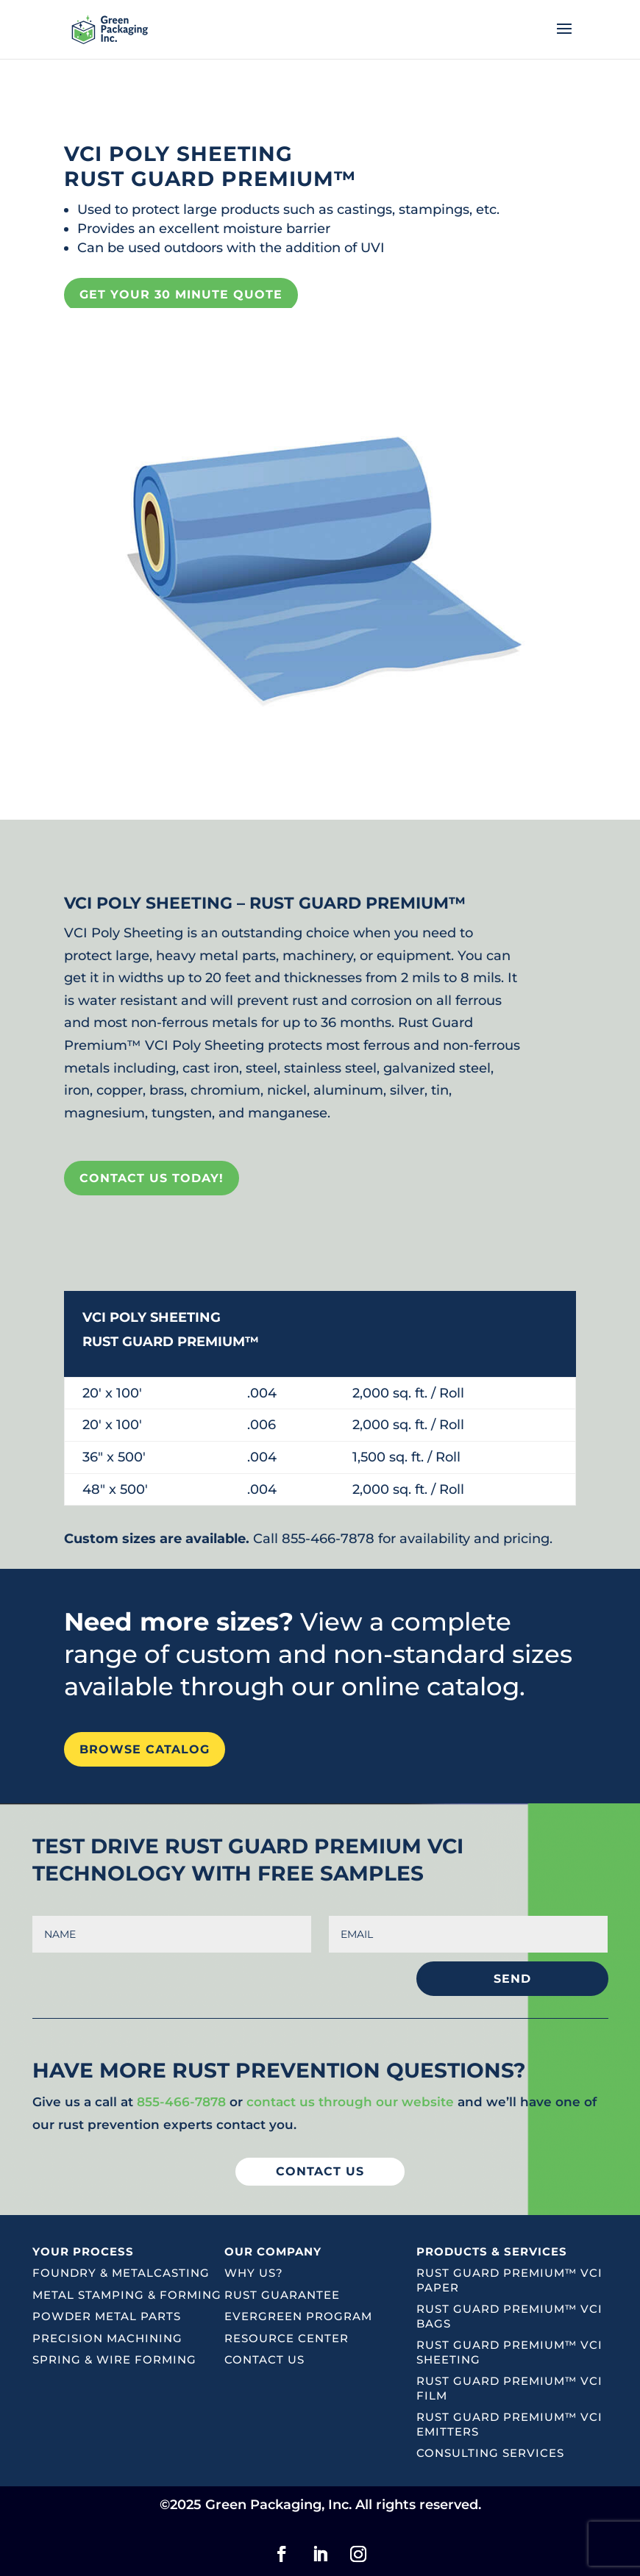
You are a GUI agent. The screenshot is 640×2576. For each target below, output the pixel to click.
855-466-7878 (181, 2101)
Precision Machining (107, 2338)
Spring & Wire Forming (114, 2359)
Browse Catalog (144, 1749)
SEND (512, 1979)
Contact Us (264, 2359)
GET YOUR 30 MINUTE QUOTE (180, 294)
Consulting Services (490, 2453)
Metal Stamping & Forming (126, 2295)
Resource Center (286, 2338)
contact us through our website (350, 2101)
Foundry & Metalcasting (121, 2273)
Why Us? (253, 2273)
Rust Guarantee (282, 2295)
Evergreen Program (298, 2316)
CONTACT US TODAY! (151, 1178)
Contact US (320, 2171)
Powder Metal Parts (106, 2316)
